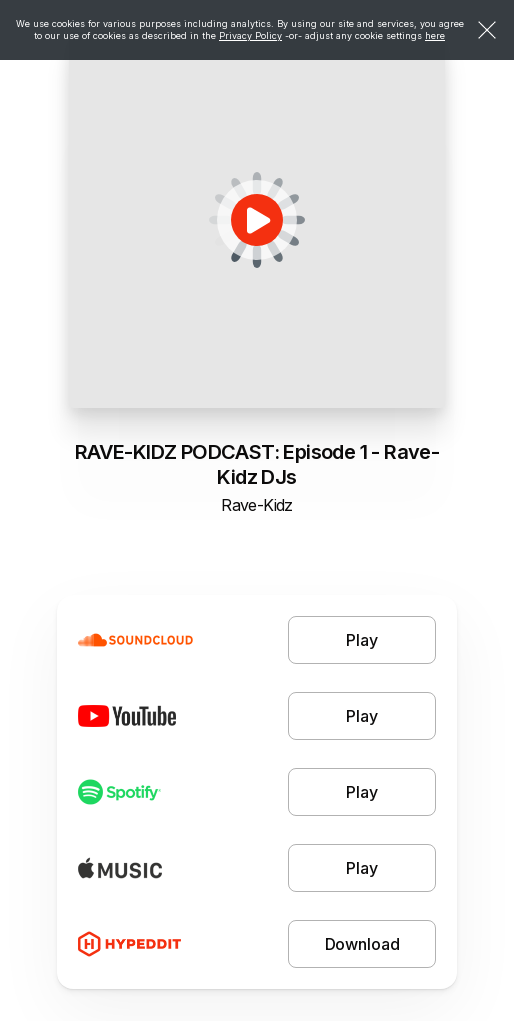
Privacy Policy (250, 35)
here (435, 35)
